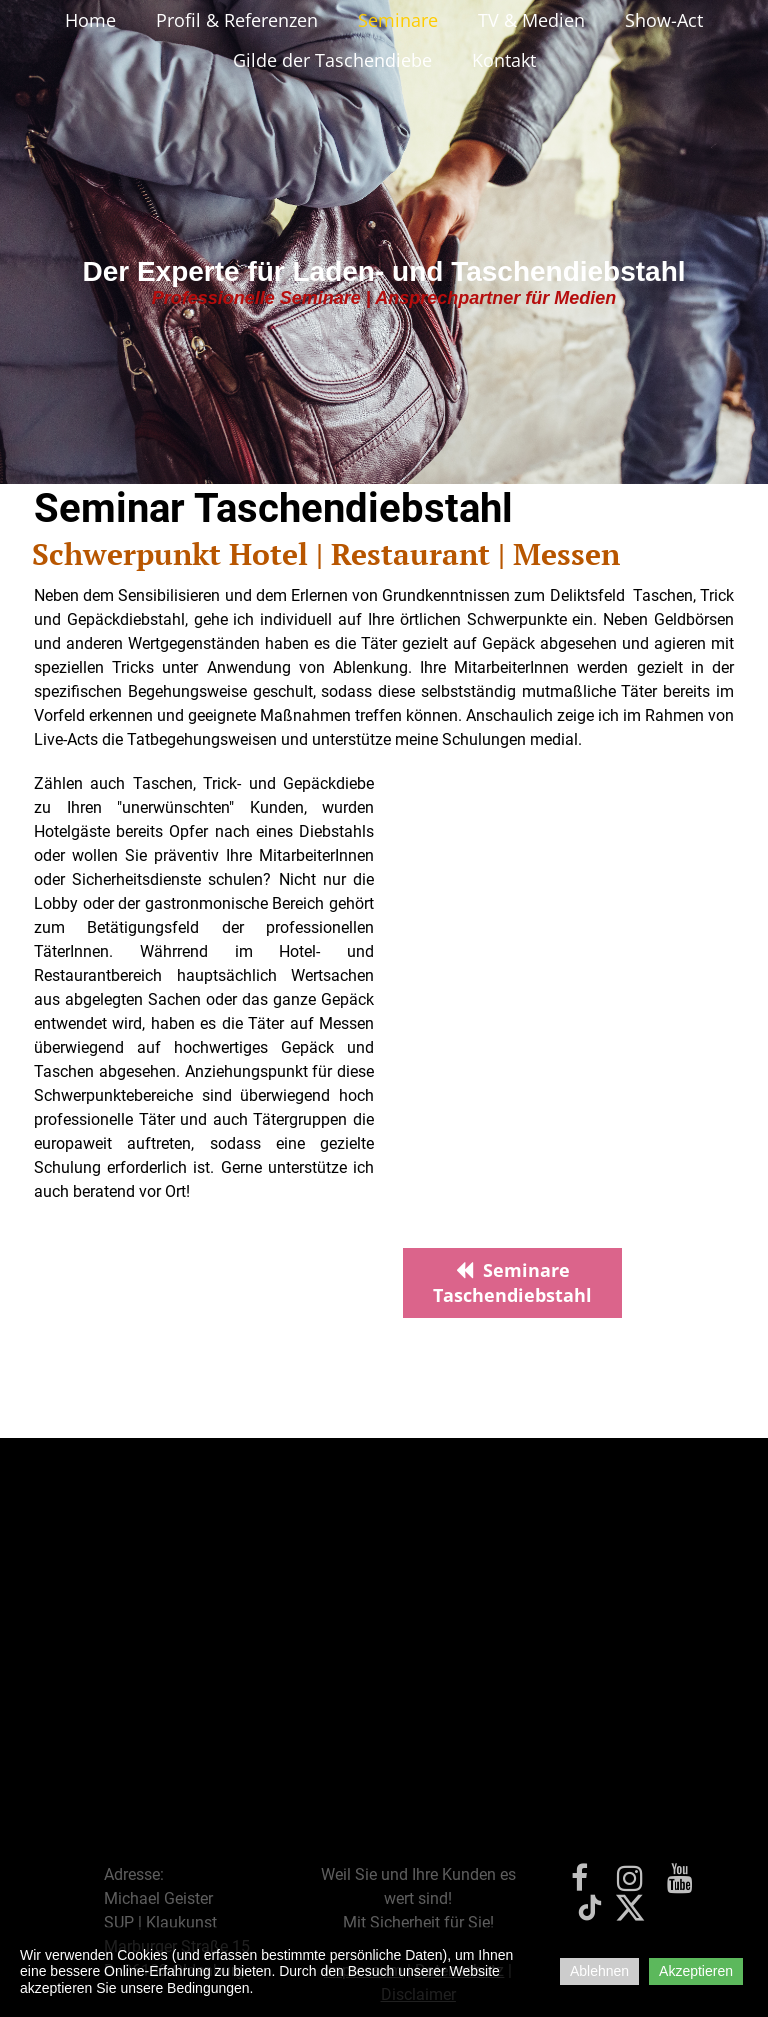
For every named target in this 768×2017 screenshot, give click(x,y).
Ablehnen (599, 1971)
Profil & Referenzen (237, 20)
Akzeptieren (696, 1971)
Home (90, 20)
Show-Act (664, 20)
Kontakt (504, 60)
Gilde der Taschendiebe (332, 60)
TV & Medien (531, 20)
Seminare (398, 20)
